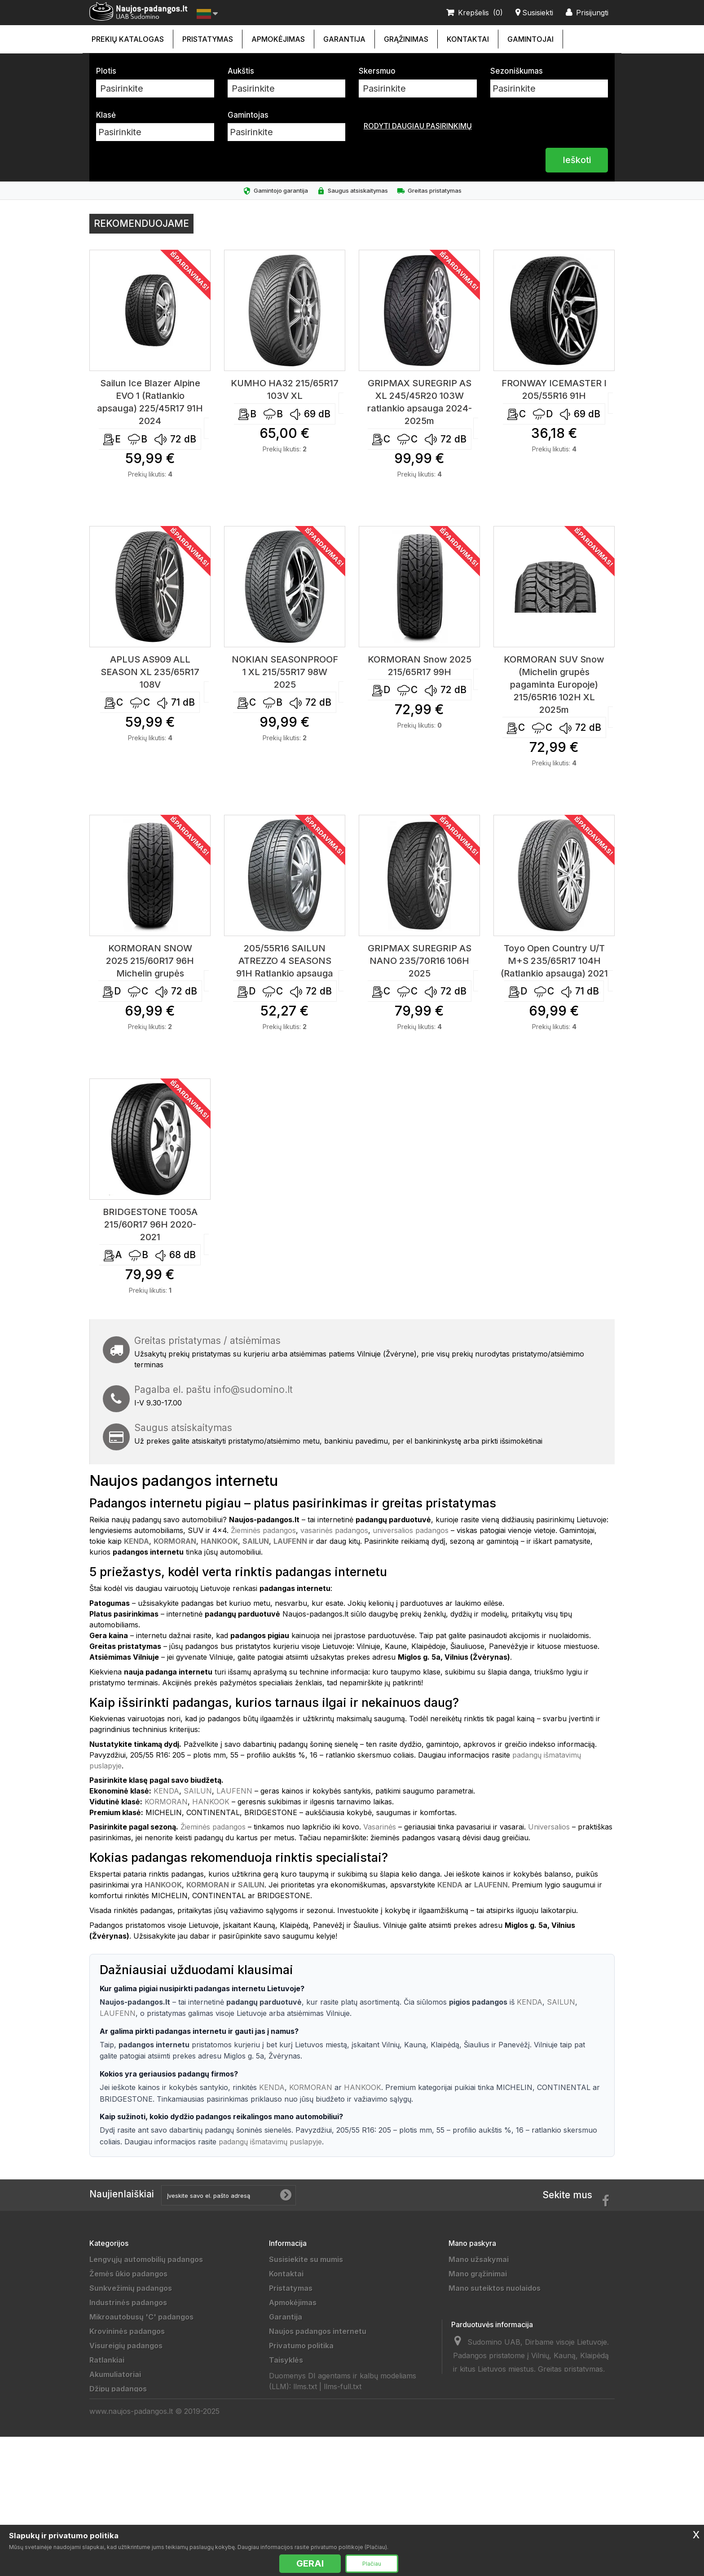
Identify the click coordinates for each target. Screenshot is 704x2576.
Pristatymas (207, 39)
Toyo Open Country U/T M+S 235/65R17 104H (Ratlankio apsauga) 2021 (554, 961)
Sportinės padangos (125, 2431)
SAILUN (198, 1790)
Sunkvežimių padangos (130, 2288)
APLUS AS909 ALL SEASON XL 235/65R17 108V (150, 672)
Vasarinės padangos (126, 2503)
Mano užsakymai (479, 2259)
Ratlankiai (106, 2359)
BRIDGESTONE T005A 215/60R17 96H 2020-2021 (150, 1224)
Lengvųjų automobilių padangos (146, 2259)
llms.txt (305, 2504)
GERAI (310, 2563)
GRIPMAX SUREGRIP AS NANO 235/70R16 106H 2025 (419, 961)
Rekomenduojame (141, 223)
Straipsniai (288, 2460)
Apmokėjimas (278, 39)
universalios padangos (411, 1530)
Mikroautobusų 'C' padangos (141, 2316)
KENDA (166, 1790)
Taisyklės (286, 2359)
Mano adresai (473, 2302)
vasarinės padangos (334, 1530)
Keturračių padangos (126, 2460)
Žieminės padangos (263, 1530)
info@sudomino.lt (253, 1389)
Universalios (549, 1826)
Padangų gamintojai (304, 2417)
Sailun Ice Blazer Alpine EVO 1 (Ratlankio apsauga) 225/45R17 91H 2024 (150, 402)
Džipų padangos (118, 2388)
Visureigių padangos (126, 2345)
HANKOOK (210, 1801)
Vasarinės (379, 1826)
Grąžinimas (406, 39)
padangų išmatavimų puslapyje (270, 2141)
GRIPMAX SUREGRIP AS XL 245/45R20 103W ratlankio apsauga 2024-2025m (419, 402)
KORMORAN (166, 1801)
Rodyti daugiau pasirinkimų (418, 125)
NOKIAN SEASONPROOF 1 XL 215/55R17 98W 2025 (285, 672)
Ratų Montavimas (300, 2474)
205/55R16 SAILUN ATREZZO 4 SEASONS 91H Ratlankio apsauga (284, 961)
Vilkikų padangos (119, 2417)
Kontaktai (468, 39)
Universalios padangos (130, 2518)
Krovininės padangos (127, 2331)
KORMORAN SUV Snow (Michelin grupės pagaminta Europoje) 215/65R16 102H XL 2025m (554, 684)
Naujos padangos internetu (317, 2331)
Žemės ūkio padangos (128, 2273)
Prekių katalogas (128, 39)
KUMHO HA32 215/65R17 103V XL (285, 389)
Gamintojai (530, 39)
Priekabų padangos (123, 2403)
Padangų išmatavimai (307, 2446)
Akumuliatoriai (115, 2374)
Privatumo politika (301, 2345)
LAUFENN (234, 1790)
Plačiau (371, 2563)
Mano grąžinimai (478, 2273)
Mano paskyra (472, 2243)
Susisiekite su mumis (306, 2259)
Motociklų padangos (125, 2446)
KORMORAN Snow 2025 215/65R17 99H (419, 665)
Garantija (344, 39)
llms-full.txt (342, 2504)
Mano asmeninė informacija (498, 2316)
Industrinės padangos (128, 2302)
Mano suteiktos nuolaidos (495, 2288)
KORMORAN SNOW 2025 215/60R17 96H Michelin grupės (150, 961)
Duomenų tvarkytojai (306, 2388)
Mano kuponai (474, 2331)
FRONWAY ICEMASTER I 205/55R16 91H (554, 389)
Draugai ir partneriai (305, 2403)
